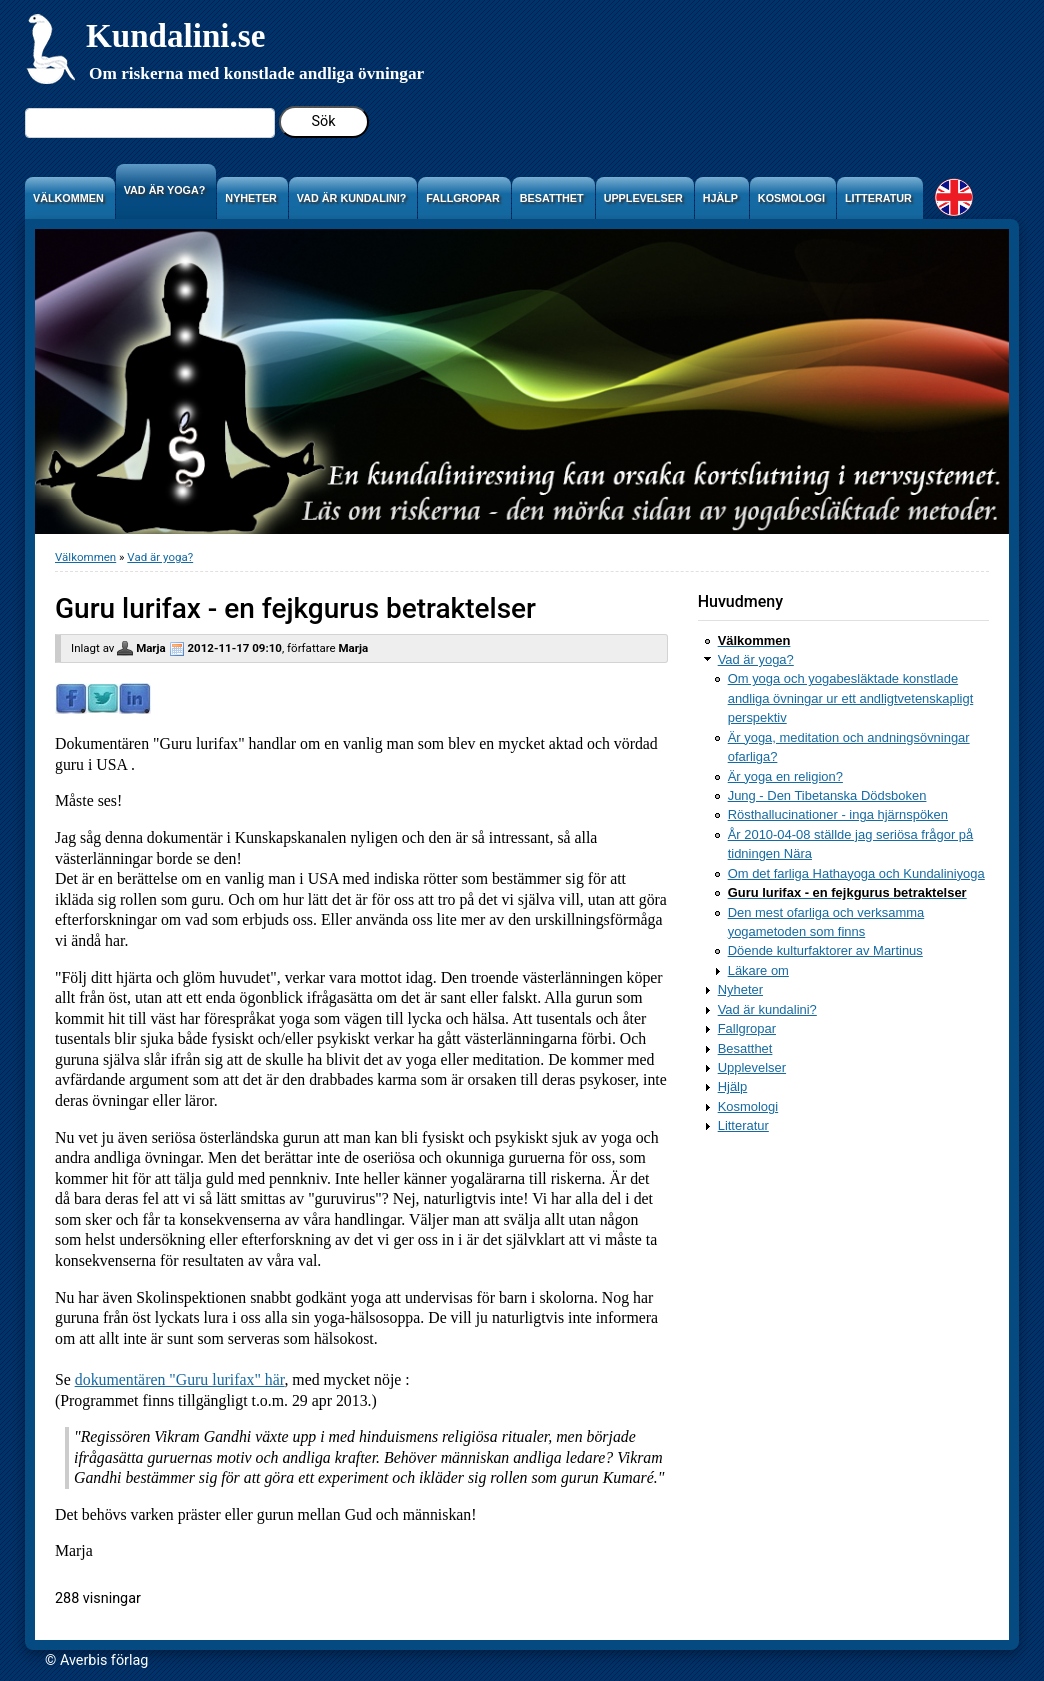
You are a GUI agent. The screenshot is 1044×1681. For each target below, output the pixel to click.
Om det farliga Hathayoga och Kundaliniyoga (856, 873)
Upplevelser (752, 1067)
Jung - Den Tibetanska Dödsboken (827, 795)
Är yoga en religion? (785, 776)
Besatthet (745, 1048)
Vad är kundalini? (767, 1009)
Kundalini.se (175, 35)
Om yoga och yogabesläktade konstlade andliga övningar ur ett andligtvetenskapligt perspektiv (851, 698)
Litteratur (743, 1125)
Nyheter (740, 989)
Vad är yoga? (160, 557)
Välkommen (85, 557)
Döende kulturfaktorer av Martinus (825, 950)
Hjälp (733, 1086)
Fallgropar (747, 1028)
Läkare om (758, 970)
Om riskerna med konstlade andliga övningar (256, 73)
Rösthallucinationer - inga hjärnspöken (838, 814)
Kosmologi (748, 1106)
